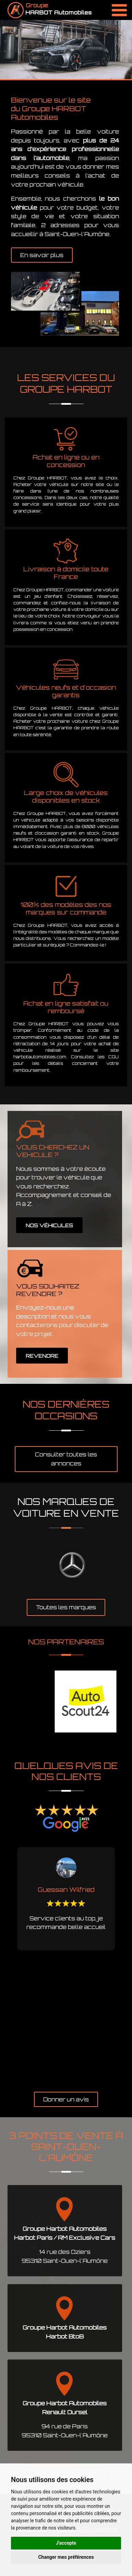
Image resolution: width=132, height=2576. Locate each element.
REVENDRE (42, 1356)
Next (126, 1966)
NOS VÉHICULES (49, 1225)
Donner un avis (66, 2099)
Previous (5, 1966)
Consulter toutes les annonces (66, 1459)
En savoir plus (41, 255)
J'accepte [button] (66, 2543)
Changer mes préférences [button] (66, 2557)
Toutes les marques (66, 1607)
